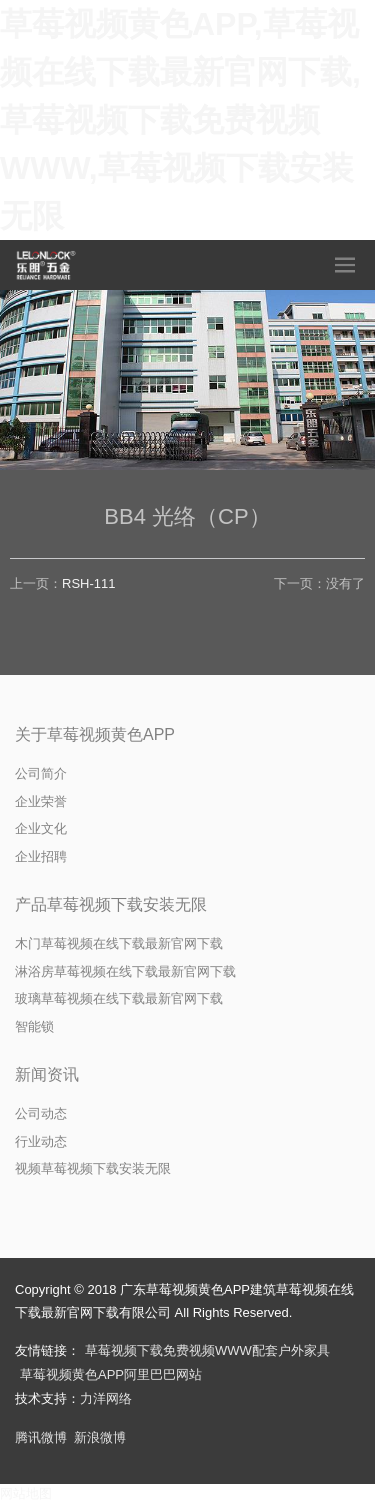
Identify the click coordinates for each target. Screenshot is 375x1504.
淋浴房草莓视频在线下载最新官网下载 (125, 971)
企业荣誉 (41, 801)
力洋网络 (106, 1398)
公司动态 (41, 1113)
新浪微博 (100, 1437)
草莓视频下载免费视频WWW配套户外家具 (207, 1350)
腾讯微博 (41, 1437)
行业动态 (41, 1141)
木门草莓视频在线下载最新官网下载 (119, 943)
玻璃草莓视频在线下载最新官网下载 (119, 998)
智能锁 (34, 1026)
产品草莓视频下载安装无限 (111, 904)
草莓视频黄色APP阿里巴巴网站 (111, 1374)
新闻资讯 (47, 1074)
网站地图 (26, 1493)
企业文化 (41, 828)
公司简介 (41, 773)
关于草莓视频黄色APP (95, 734)
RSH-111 (88, 583)
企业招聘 (41, 856)
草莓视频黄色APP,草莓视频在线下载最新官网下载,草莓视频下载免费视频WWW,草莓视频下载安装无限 (180, 120)
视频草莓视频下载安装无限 (93, 1168)
